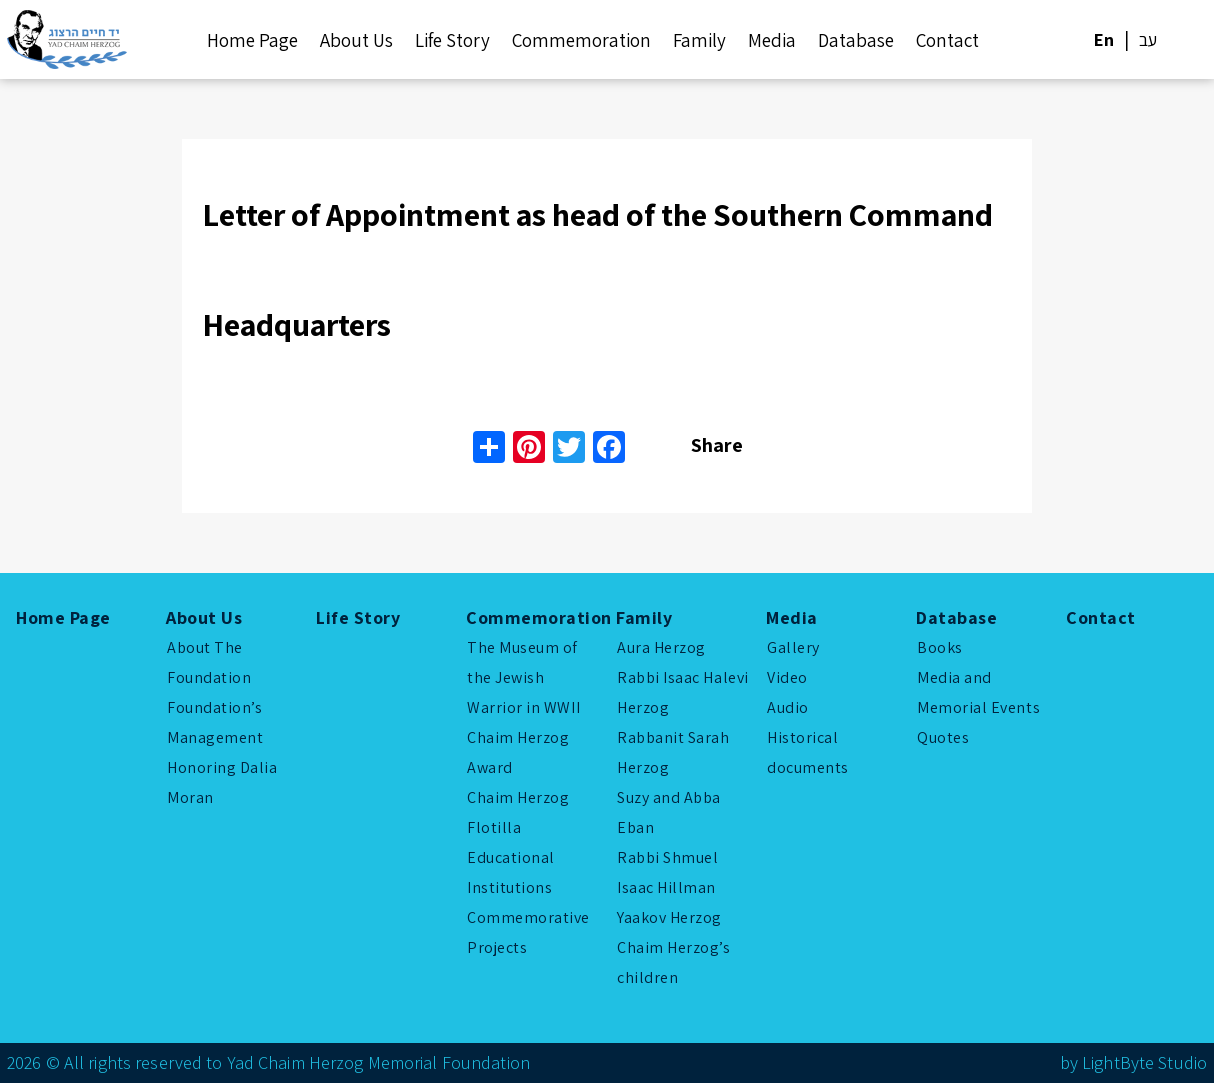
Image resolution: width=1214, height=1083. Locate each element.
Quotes (943, 737)
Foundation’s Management (215, 722)
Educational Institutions (511, 872)
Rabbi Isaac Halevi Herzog (683, 692)
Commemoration (581, 40)
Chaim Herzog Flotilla (518, 812)
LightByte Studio (1144, 1062)
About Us (356, 40)
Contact (947, 40)
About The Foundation (209, 662)
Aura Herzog (661, 647)
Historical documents (808, 752)
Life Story (452, 40)
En (1104, 39)
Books (940, 647)
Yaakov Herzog (669, 917)
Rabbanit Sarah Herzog (673, 752)
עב (1148, 39)
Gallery (793, 647)
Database (856, 40)
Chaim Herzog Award (518, 752)
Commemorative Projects (528, 932)
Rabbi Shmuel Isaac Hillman (667, 872)
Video (787, 677)
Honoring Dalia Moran (222, 782)
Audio (788, 707)
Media (772, 40)
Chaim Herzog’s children (674, 962)
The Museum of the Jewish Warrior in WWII (523, 677)
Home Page (252, 40)
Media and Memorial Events (978, 692)
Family (699, 40)
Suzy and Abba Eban (669, 812)
